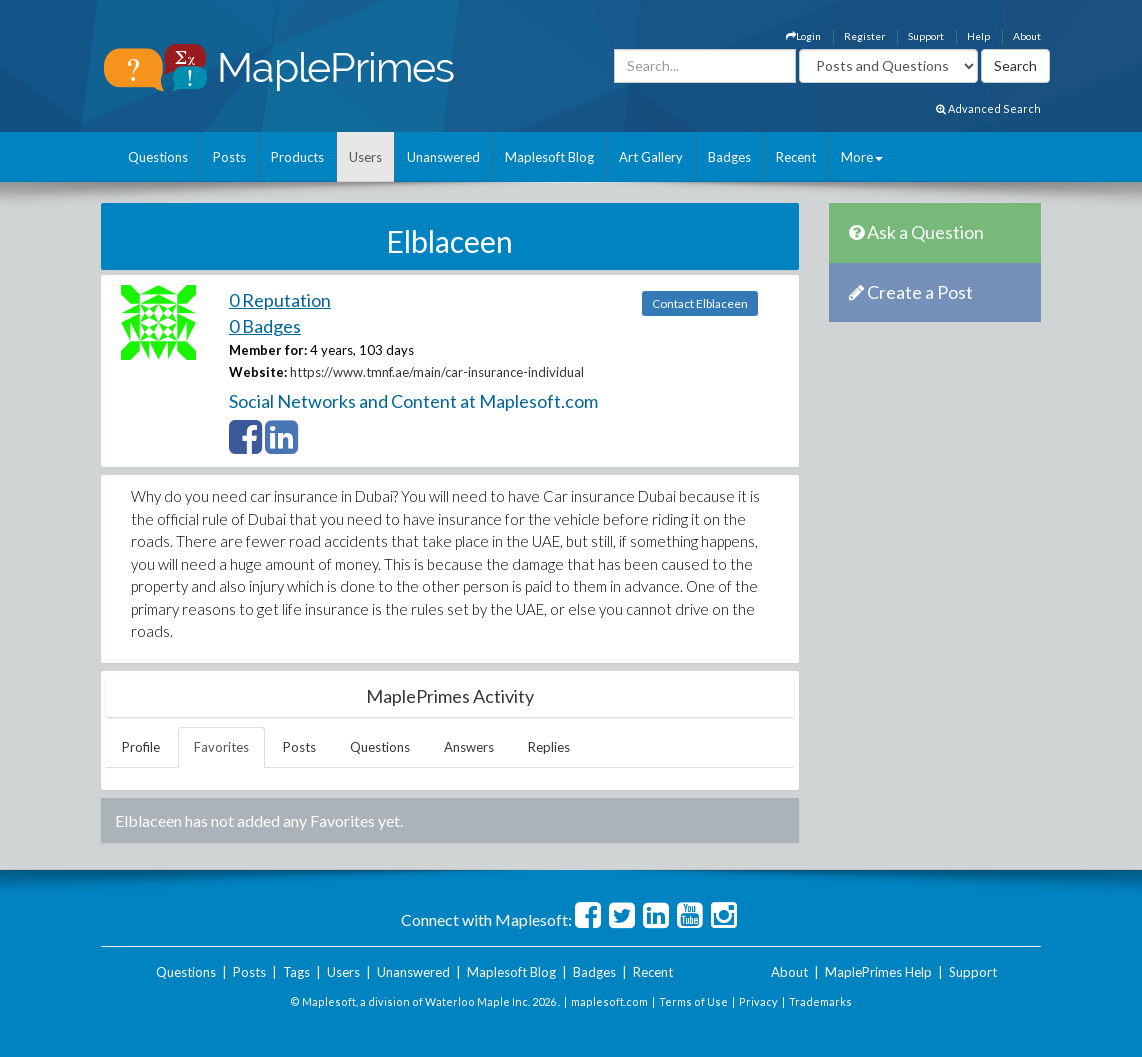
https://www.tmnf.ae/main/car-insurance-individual (437, 372)
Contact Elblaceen (700, 303)
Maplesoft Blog (549, 157)
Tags (296, 972)
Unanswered (443, 157)
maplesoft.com (609, 1001)
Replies (549, 747)
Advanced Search (988, 108)
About (1027, 36)
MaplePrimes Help (878, 972)
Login (803, 36)
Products (297, 157)
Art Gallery (651, 157)
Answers (469, 747)
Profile (141, 747)
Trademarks (820, 1001)
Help (978, 36)
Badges (729, 157)
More (862, 157)
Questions (158, 157)
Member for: (268, 350)
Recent (796, 157)
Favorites (221, 747)
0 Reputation (280, 300)
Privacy (758, 1001)
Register (864, 36)
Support (926, 36)
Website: (258, 372)
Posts (229, 157)
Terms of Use (693, 1001)
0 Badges (265, 326)
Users (365, 157)
